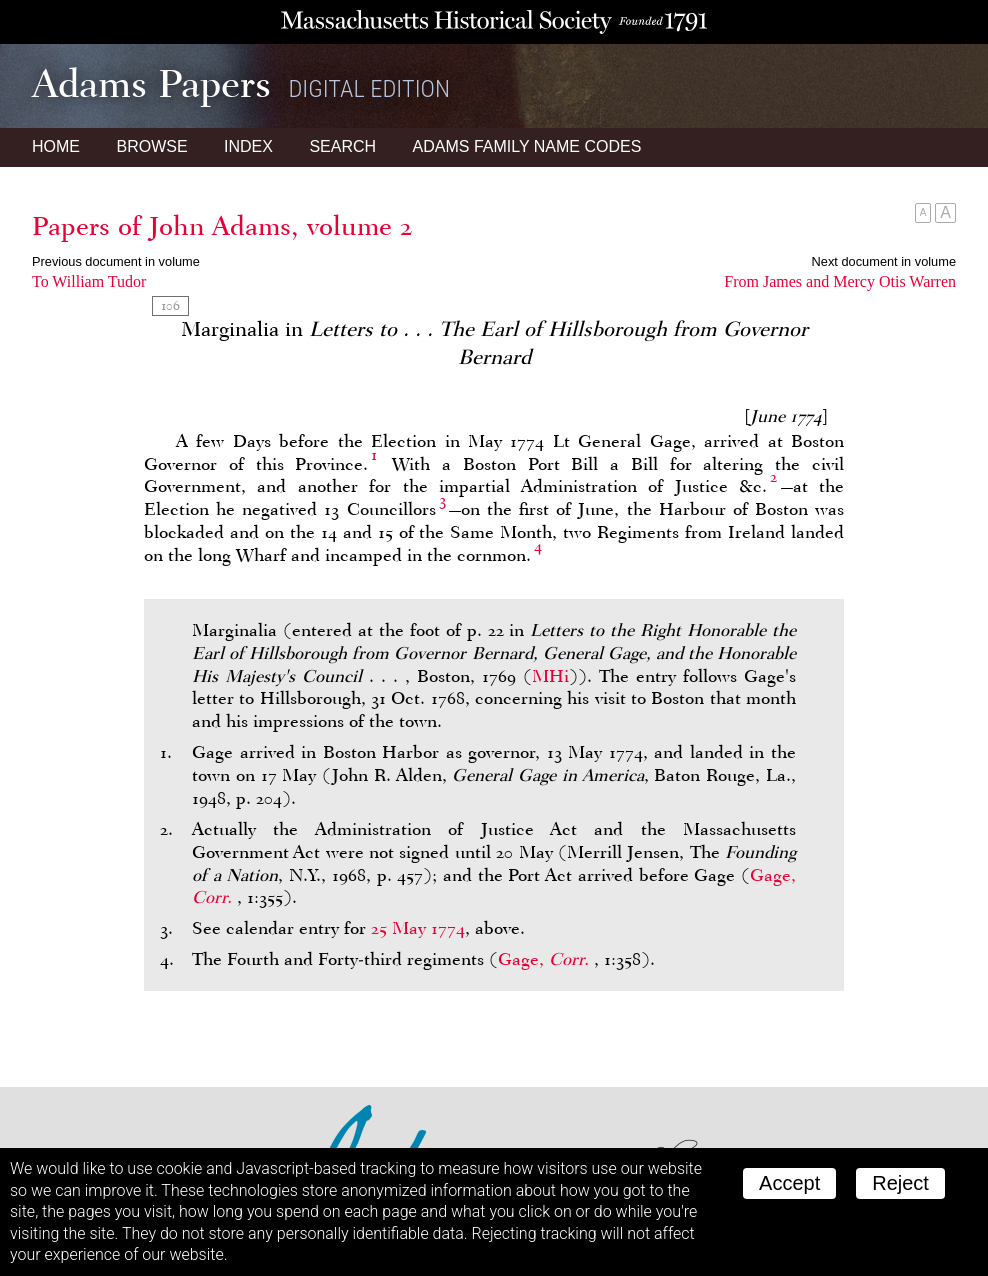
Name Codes (527, 146)
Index (248, 146)
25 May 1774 (418, 928)
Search (342, 146)
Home (56, 146)
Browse (151, 146)
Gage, (546, 959)
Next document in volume (884, 261)
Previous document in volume (116, 261)
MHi (550, 676)
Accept (789, 1183)
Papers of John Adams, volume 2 (222, 226)
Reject (900, 1183)
